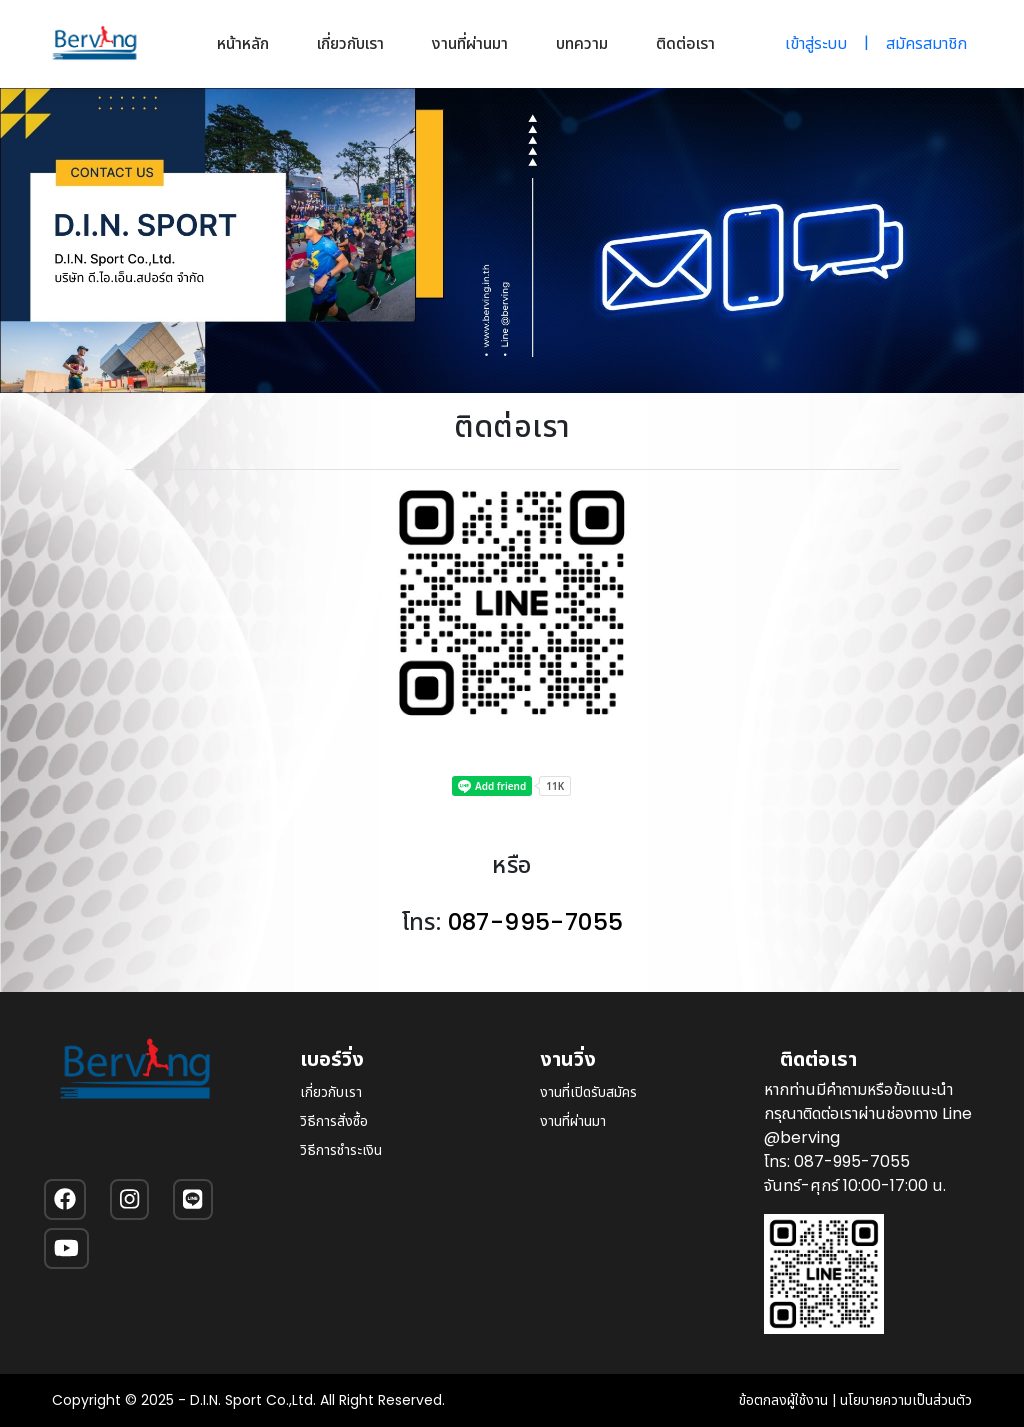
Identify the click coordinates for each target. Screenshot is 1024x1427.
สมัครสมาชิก (926, 43)
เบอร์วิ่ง (332, 1059)
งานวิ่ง (568, 1059)
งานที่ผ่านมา (470, 43)
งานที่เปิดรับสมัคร (588, 1092)
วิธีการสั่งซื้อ (334, 1121)
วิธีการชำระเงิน (341, 1150)
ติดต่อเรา (685, 43)
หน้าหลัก (243, 43)
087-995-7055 (536, 921)
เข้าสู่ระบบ (816, 43)
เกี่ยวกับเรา (350, 43)
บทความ (582, 43)
